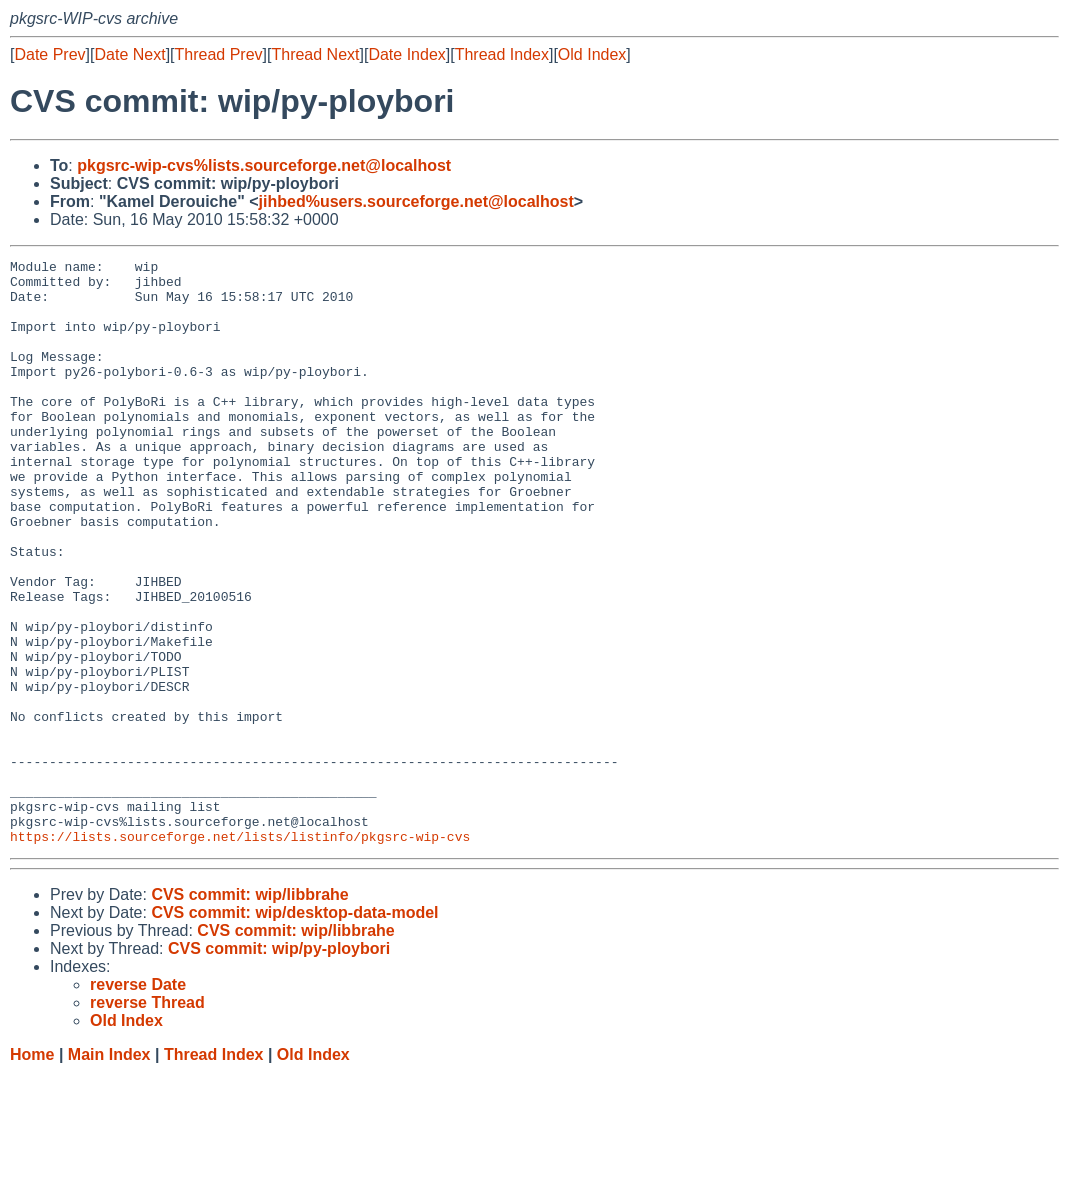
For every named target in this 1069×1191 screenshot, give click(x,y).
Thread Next (315, 54)
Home (32, 1171)
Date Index (406, 54)
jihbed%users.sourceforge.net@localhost (416, 201)
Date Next (129, 54)
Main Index (109, 1171)
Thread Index (502, 54)
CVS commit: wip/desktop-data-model (294, 1029)
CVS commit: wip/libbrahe (249, 1011)
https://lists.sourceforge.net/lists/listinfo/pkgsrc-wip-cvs (240, 953)
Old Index (592, 54)
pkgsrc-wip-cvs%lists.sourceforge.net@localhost (264, 165)
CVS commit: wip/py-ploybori (279, 1065)
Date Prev (49, 54)
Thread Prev (219, 54)
